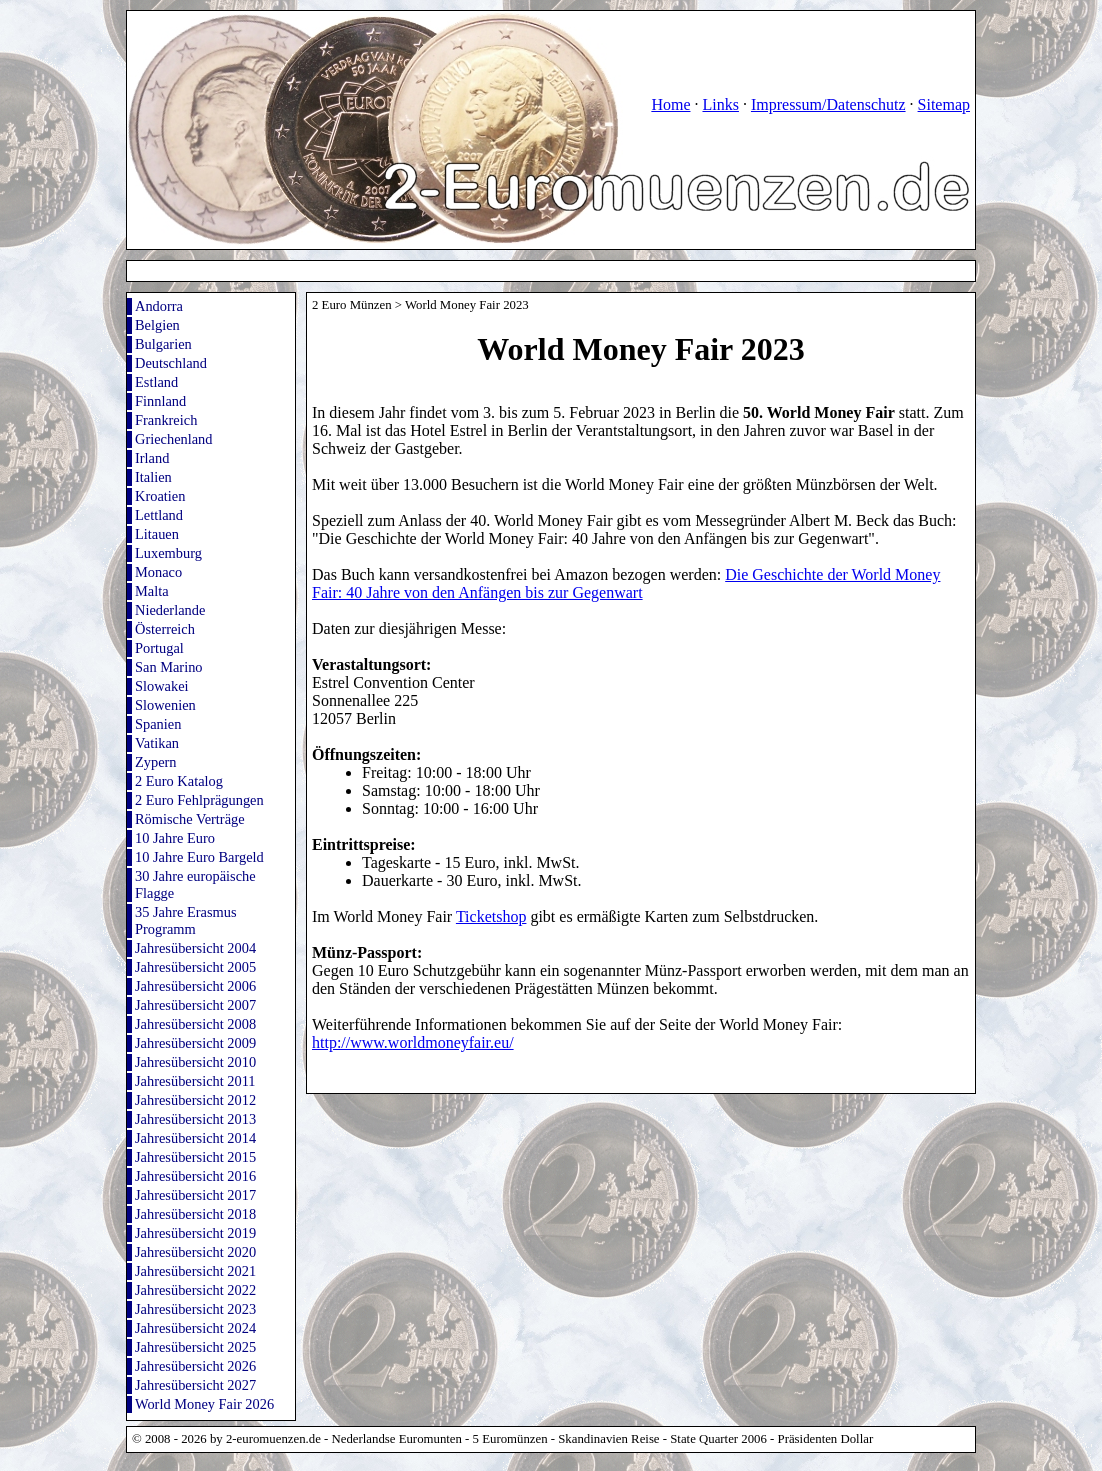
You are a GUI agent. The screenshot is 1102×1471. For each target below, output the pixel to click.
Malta (152, 591)
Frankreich (166, 420)
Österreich (165, 629)
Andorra (159, 306)
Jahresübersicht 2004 (195, 948)
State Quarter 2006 (718, 1439)
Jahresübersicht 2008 (195, 1024)
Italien (153, 477)
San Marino (169, 667)
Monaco (158, 572)
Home (670, 104)
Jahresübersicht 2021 (195, 1271)
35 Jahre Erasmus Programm (186, 920)
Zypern (156, 762)
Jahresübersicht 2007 (195, 1005)
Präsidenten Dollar (826, 1439)
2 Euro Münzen (352, 305)
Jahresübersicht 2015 (195, 1157)
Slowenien (165, 705)
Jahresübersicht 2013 (195, 1119)
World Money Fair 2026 (204, 1404)
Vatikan (157, 743)
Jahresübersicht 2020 (195, 1252)
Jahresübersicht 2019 (195, 1233)
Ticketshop (491, 916)
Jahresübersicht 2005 (195, 967)
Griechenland (174, 439)
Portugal (159, 648)
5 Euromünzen (510, 1439)
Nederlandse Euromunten (397, 1439)
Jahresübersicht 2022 (195, 1290)
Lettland (159, 515)
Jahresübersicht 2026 (195, 1366)
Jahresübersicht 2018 (195, 1214)
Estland (156, 382)
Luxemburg (168, 553)
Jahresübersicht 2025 (195, 1347)
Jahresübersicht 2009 (195, 1043)
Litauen (157, 534)
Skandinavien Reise (608, 1439)
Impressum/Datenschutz (828, 104)
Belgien (157, 325)
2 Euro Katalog (179, 781)
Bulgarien (163, 344)
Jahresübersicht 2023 (195, 1309)
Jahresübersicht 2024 (195, 1328)
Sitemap (944, 104)
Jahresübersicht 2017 (195, 1195)
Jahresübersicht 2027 (195, 1385)
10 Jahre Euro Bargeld (199, 857)
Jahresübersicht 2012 (195, 1100)
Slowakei (162, 686)
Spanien (158, 724)
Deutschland (171, 363)
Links (720, 104)
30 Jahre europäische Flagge (195, 884)
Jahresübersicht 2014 (195, 1138)
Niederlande (170, 610)
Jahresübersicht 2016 (195, 1176)
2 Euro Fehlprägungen (199, 800)
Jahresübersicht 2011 (195, 1081)
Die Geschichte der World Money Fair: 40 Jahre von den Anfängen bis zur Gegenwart (626, 583)
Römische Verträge (190, 819)
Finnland (160, 401)
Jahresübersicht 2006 (195, 986)
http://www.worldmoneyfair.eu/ (413, 1042)
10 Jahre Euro (175, 838)
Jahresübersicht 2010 (195, 1062)
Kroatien (160, 496)
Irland (152, 458)
